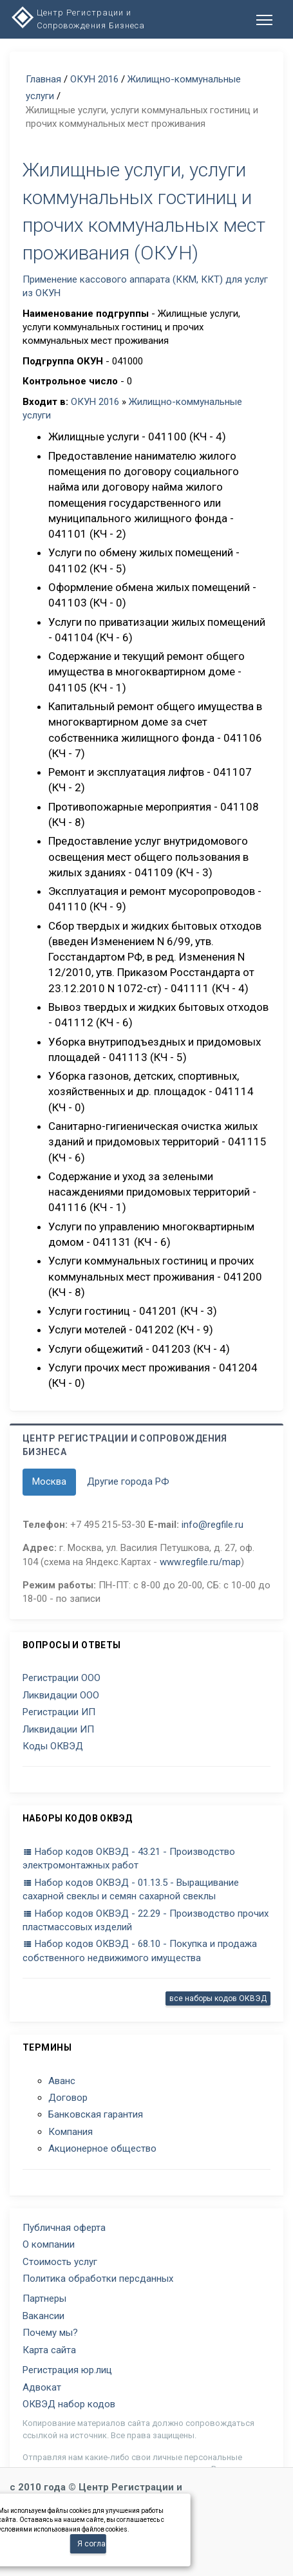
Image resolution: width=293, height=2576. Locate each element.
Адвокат (42, 2387)
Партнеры (44, 2298)
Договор (68, 2097)
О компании (49, 2244)
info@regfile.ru (212, 1524)
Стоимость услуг (60, 2262)
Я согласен (91, 2543)
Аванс (61, 2081)
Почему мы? (50, 2332)
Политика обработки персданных (98, 2278)
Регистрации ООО (61, 1678)
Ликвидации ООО (61, 1695)
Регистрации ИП (59, 1712)
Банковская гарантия (95, 2114)
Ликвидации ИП (58, 1729)
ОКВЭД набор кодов (69, 2404)
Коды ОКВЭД (53, 1746)
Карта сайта (49, 2350)
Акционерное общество (102, 2148)
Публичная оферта (64, 2227)
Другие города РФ (128, 1481)
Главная (43, 79)
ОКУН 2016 (94, 79)
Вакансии (43, 2316)
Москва (49, 1481)
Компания (70, 2132)
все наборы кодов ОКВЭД (218, 1998)
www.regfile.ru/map (200, 1562)
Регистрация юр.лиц (67, 2370)
